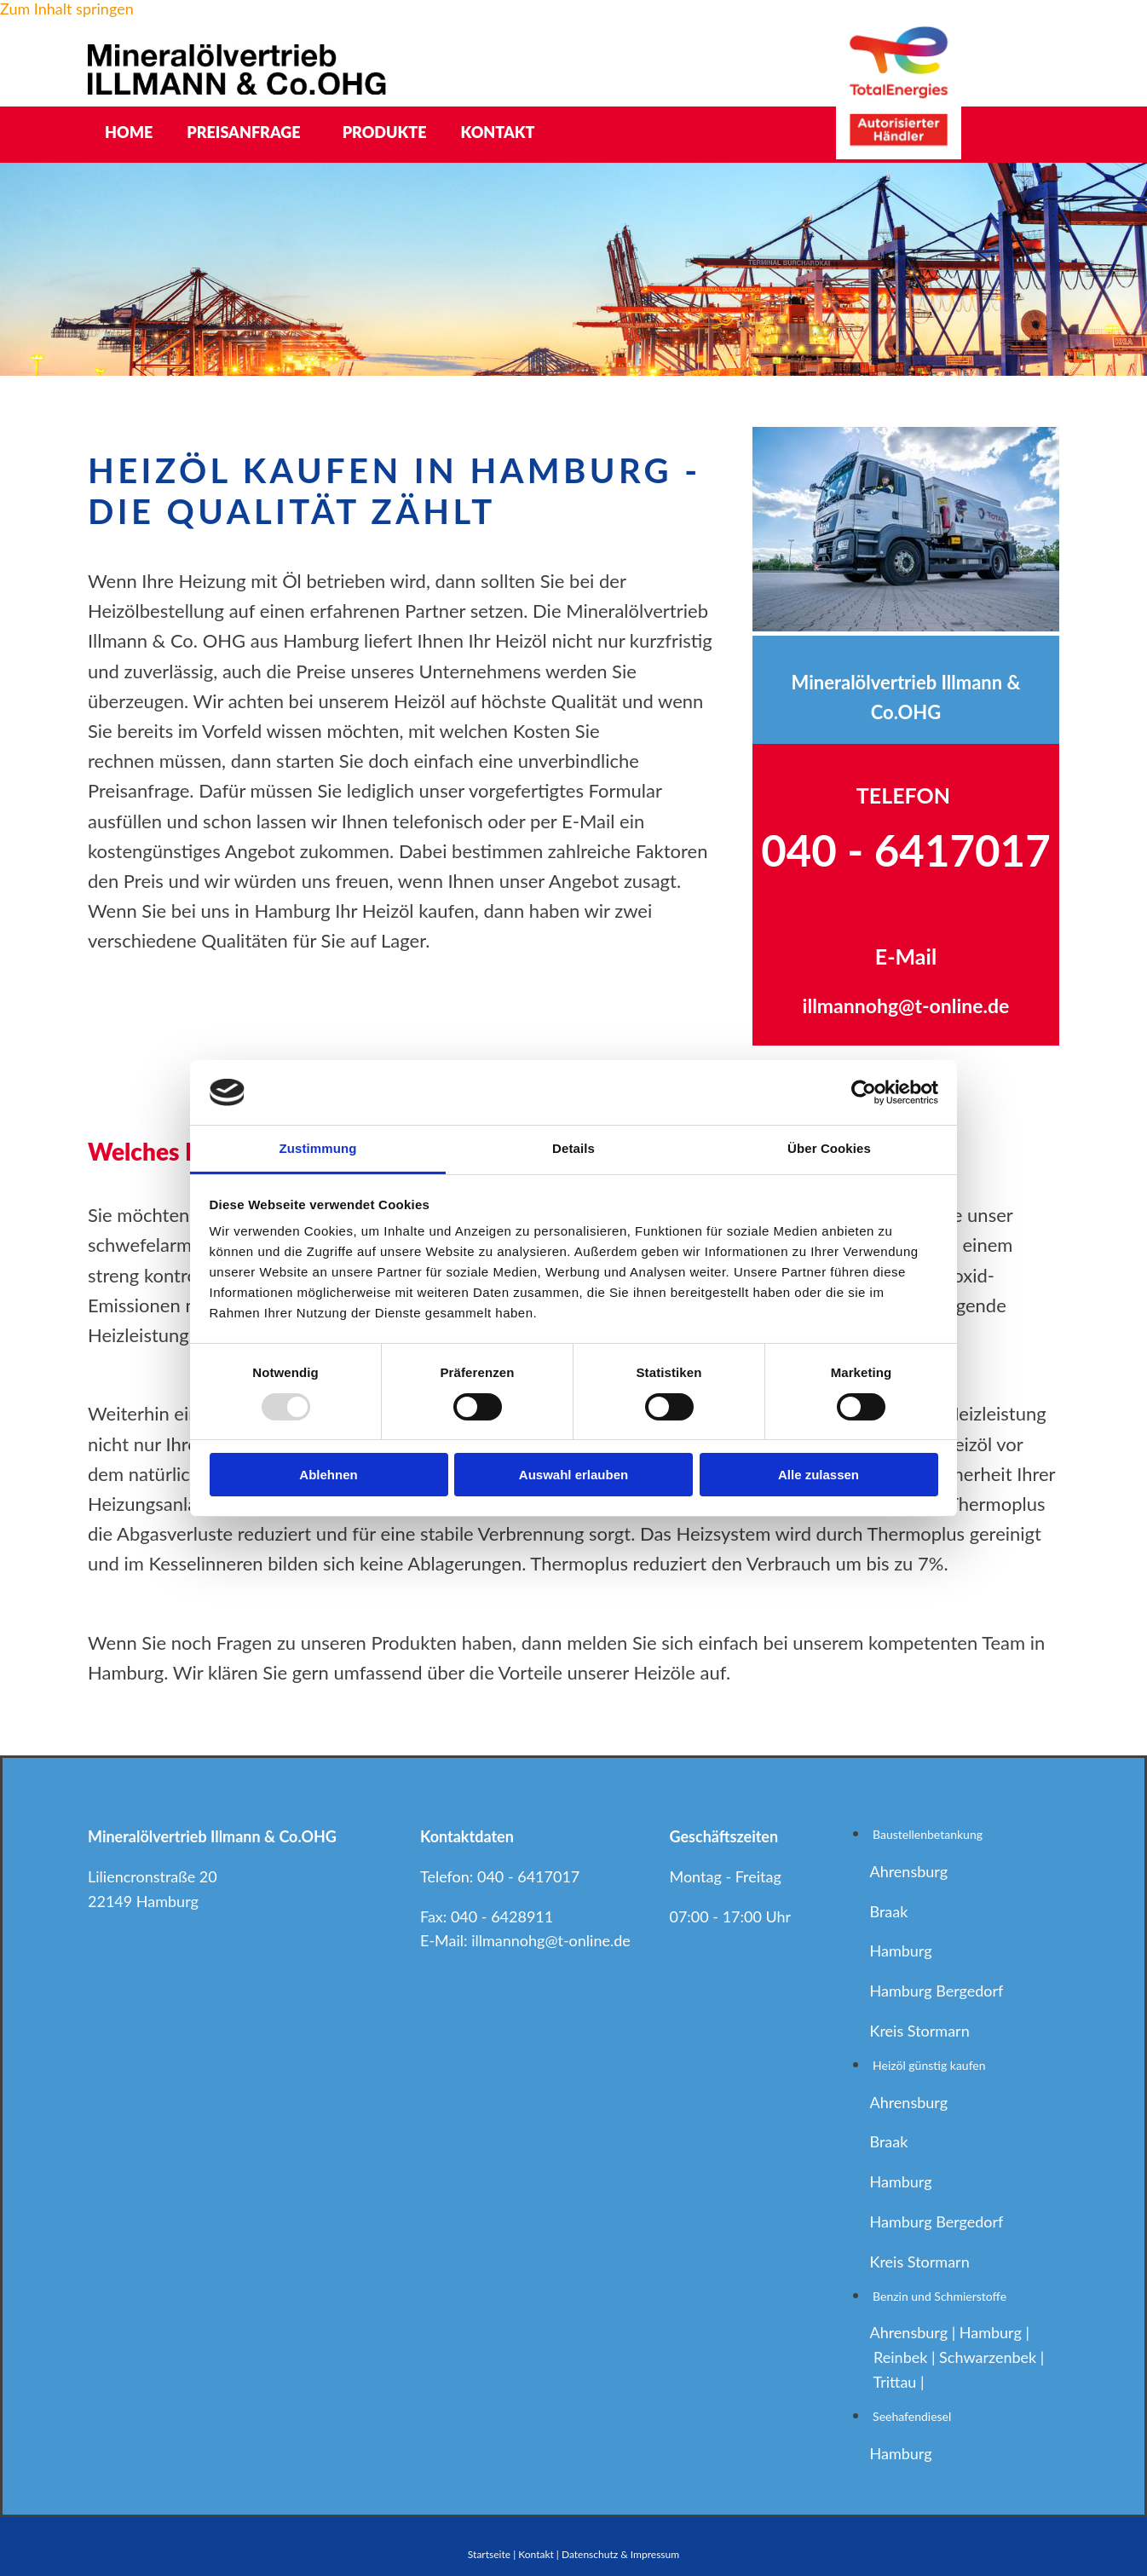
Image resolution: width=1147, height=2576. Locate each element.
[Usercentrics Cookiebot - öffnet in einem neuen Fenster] (863, 1092)
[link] (247, 133)
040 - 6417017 (528, 1876)
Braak (888, 1911)
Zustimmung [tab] (318, 1148)
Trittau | (901, 2381)
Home (129, 132)
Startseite (489, 2554)
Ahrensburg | (914, 2332)
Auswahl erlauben (573, 1474)
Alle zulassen (818, 1474)
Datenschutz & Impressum (620, 2554)
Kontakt (498, 132)
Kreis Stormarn (919, 2030)
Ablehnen (328, 1474)
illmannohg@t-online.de (551, 1940)
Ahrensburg (908, 1871)
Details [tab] (573, 1148)
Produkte (385, 132)
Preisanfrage (243, 132)
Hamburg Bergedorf (936, 1990)
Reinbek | (906, 2357)
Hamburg (900, 1950)
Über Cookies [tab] (829, 1148)
